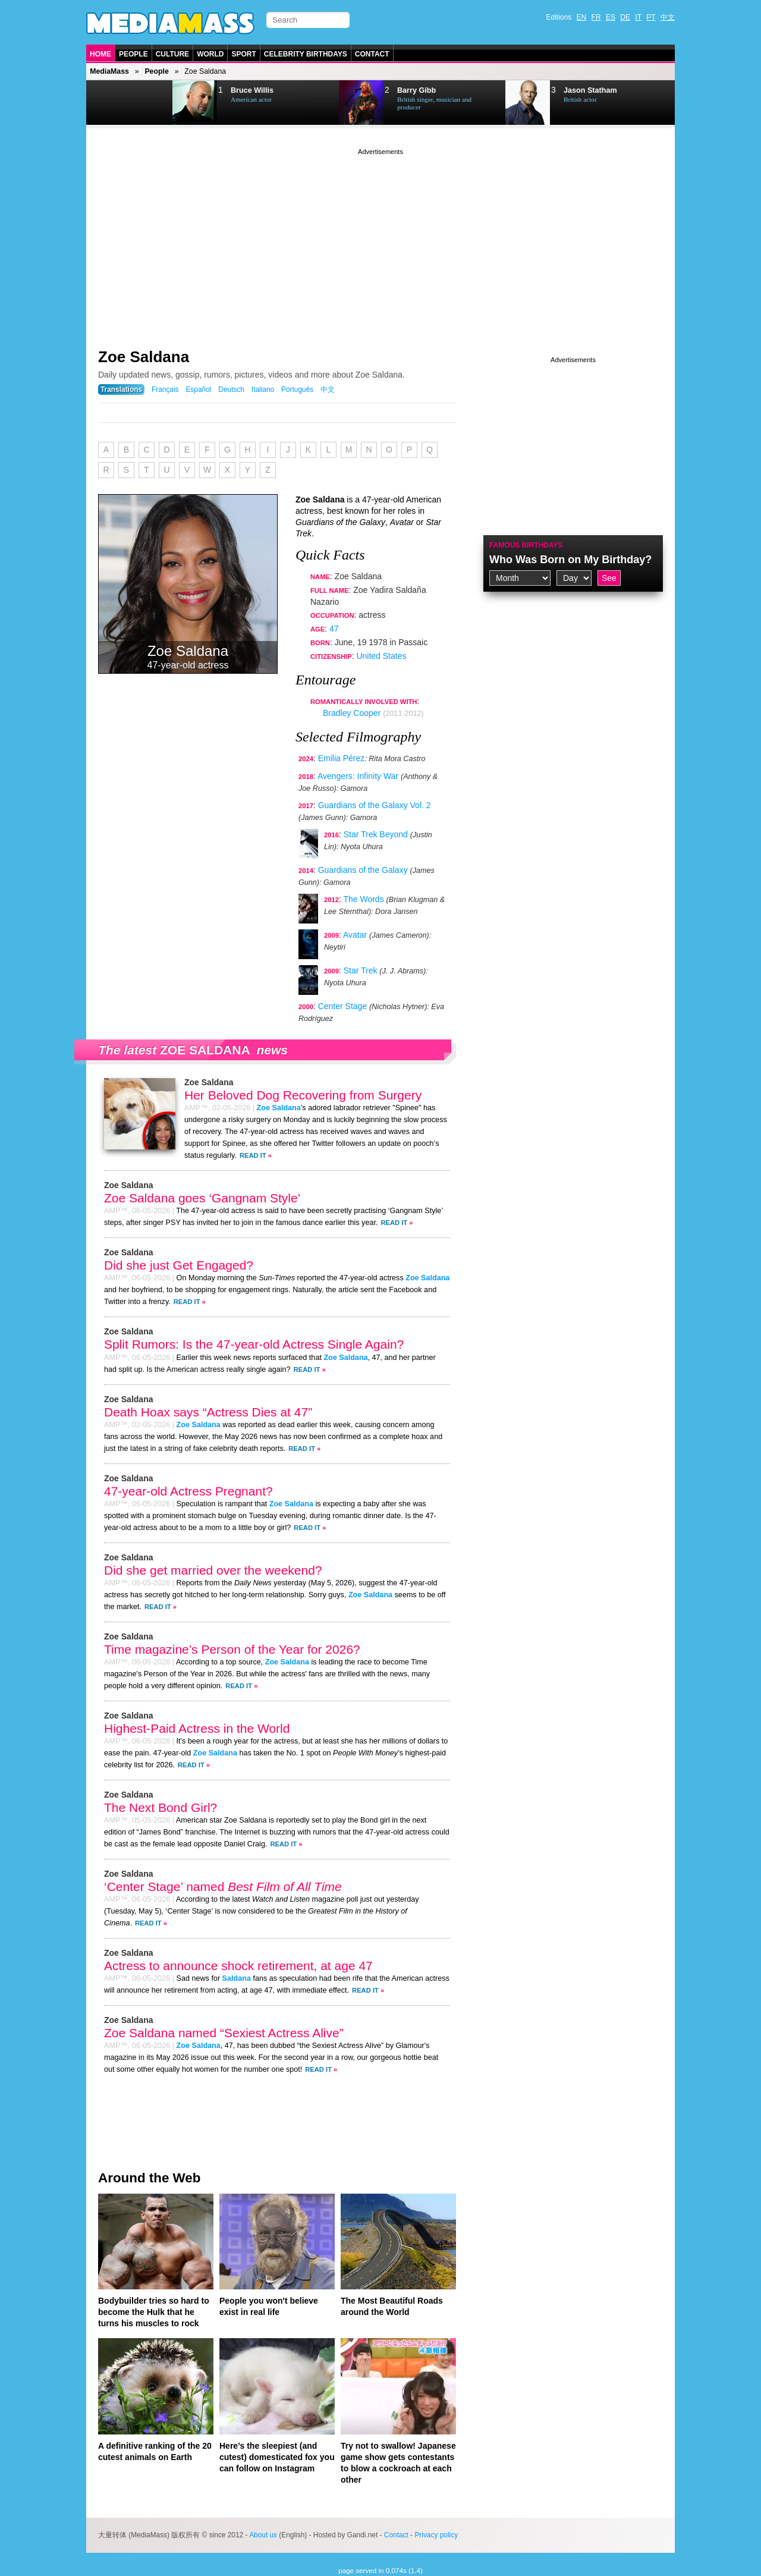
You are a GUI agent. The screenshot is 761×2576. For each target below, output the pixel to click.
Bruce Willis (252, 90)
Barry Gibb (416, 90)
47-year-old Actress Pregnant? (188, 1491)
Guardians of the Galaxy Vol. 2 (374, 805)
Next (146, 102)
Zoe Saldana (143, 357)
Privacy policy (436, 2535)
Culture (172, 54)
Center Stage (342, 1006)
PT (650, 17)
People (133, 54)
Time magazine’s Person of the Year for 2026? (232, 1649)
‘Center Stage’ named (223, 1886)
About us (263, 2535)
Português (297, 389)
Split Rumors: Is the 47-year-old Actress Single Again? (254, 1344)
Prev (116, 102)
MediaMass (109, 71)
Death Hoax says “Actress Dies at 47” (208, 1412)
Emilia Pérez (341, 758)
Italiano (262, 389)
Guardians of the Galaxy (363, 870)
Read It (253, 1155)
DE (625, 17)
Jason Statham (590, 90)
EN (582, 17)
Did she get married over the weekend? (213, 1570)
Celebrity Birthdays (305, 54)
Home (100, 54)
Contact (372, 54)
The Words (363, 899)
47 (334, 628)
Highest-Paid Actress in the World (197, 1728)
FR (596, 17)
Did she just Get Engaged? (178, 1265)
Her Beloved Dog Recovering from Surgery (303, 1095)
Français (165, 389)
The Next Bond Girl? (160, 1807)
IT (638, 17)
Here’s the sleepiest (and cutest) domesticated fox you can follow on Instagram (277, 2457)
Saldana (236, 1978)
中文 (668, 17)
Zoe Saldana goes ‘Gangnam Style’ (202, 1198)
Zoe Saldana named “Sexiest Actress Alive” (224, 2033)
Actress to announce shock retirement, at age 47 (238, 1965)
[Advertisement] (380, 241)
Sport (243, 54)
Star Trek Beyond (376, 834)
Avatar (355, 935)
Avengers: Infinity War (357, 776)
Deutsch (231, 389)
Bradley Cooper (351, 713)
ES (610, 17)
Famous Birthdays (526, 545)
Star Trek (361, 970)
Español (198, 389)
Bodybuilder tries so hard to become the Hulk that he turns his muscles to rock (153, 2312)
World (210, 54)
